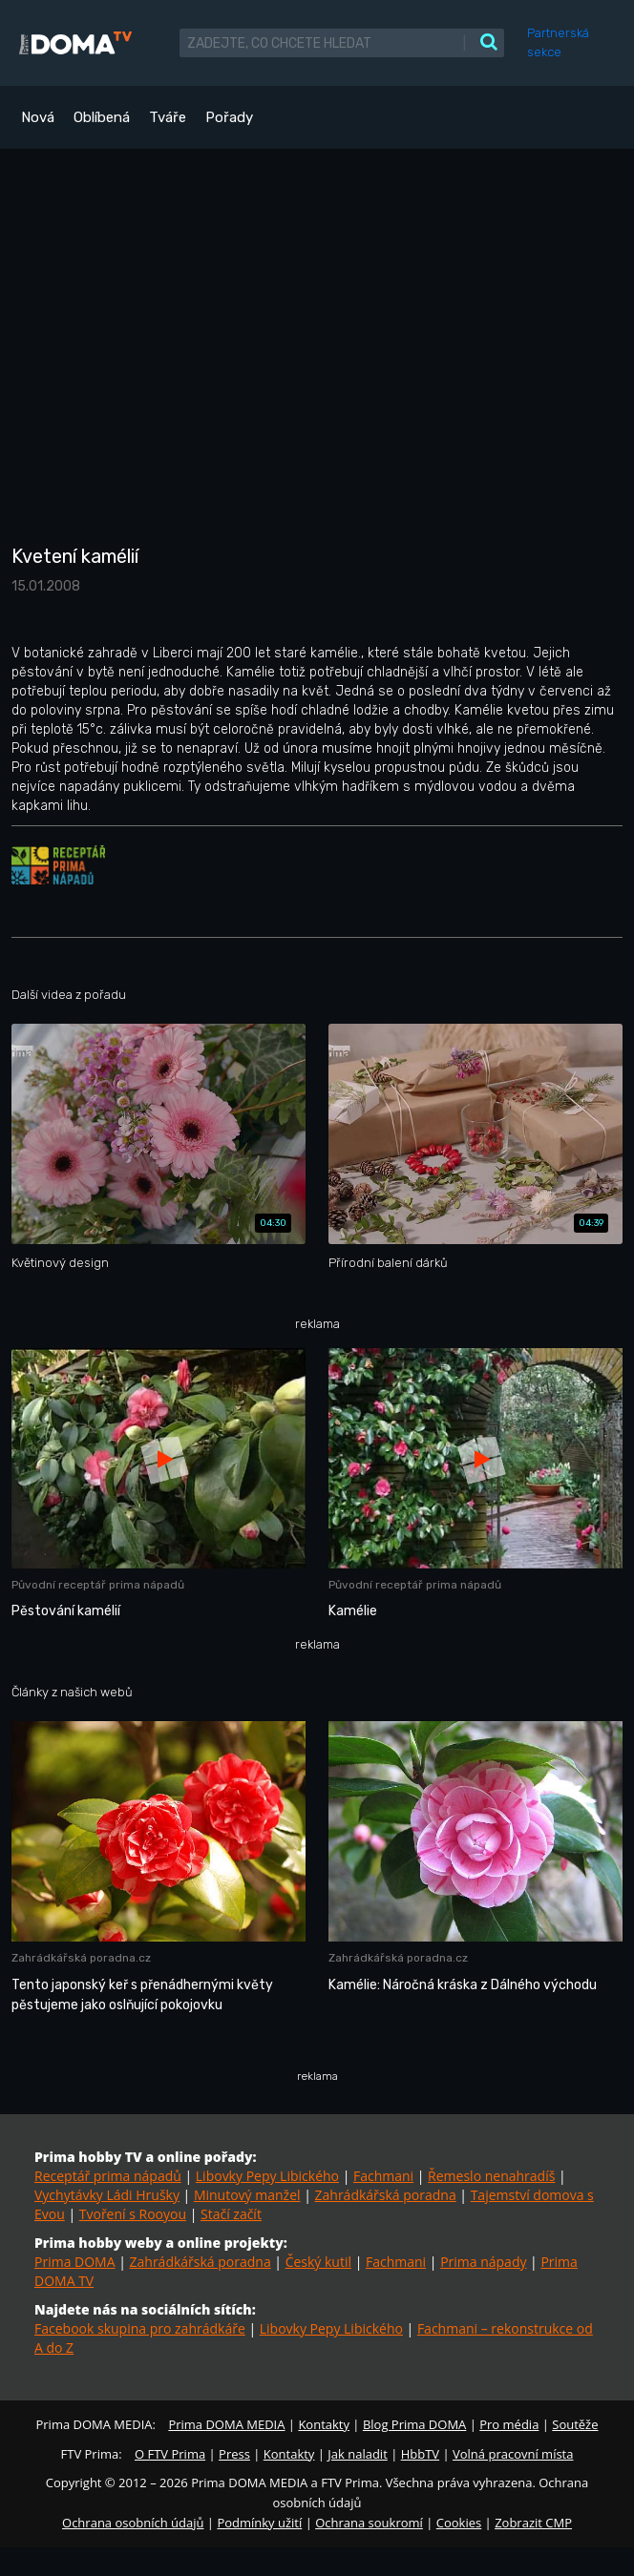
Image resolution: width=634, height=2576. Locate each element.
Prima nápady (483, 2262)
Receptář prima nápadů (107, 2176)
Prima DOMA (75, 2262)
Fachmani (383, 2176)
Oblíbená (102, 117)
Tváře (167, 117)
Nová (37, 117)
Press (234, 2453)
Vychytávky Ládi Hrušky (107, 2195)
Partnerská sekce (558, 42)
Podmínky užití (259, 2522)
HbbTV (420, 2453)
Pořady (229, 117)
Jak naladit (358, 2453)
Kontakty (323, 2424)
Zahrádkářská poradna (385, 2195)
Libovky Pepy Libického (267, 2176)
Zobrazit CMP (533, 2522)
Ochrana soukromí (369, 2522)
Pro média (509, 2424)
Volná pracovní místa (513, 2453)
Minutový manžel (247, 2195)
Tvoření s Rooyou (132, 2214)
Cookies (458, 2522)
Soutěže (575, 2424)
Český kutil (318, 2262)
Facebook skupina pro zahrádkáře (139, 2328)
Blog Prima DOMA (414, 2424)
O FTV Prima (170, 2453)
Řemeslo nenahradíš (491, 2176)
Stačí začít (231, 2214)
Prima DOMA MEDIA (226, 2424)
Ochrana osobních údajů (132, 2522)
